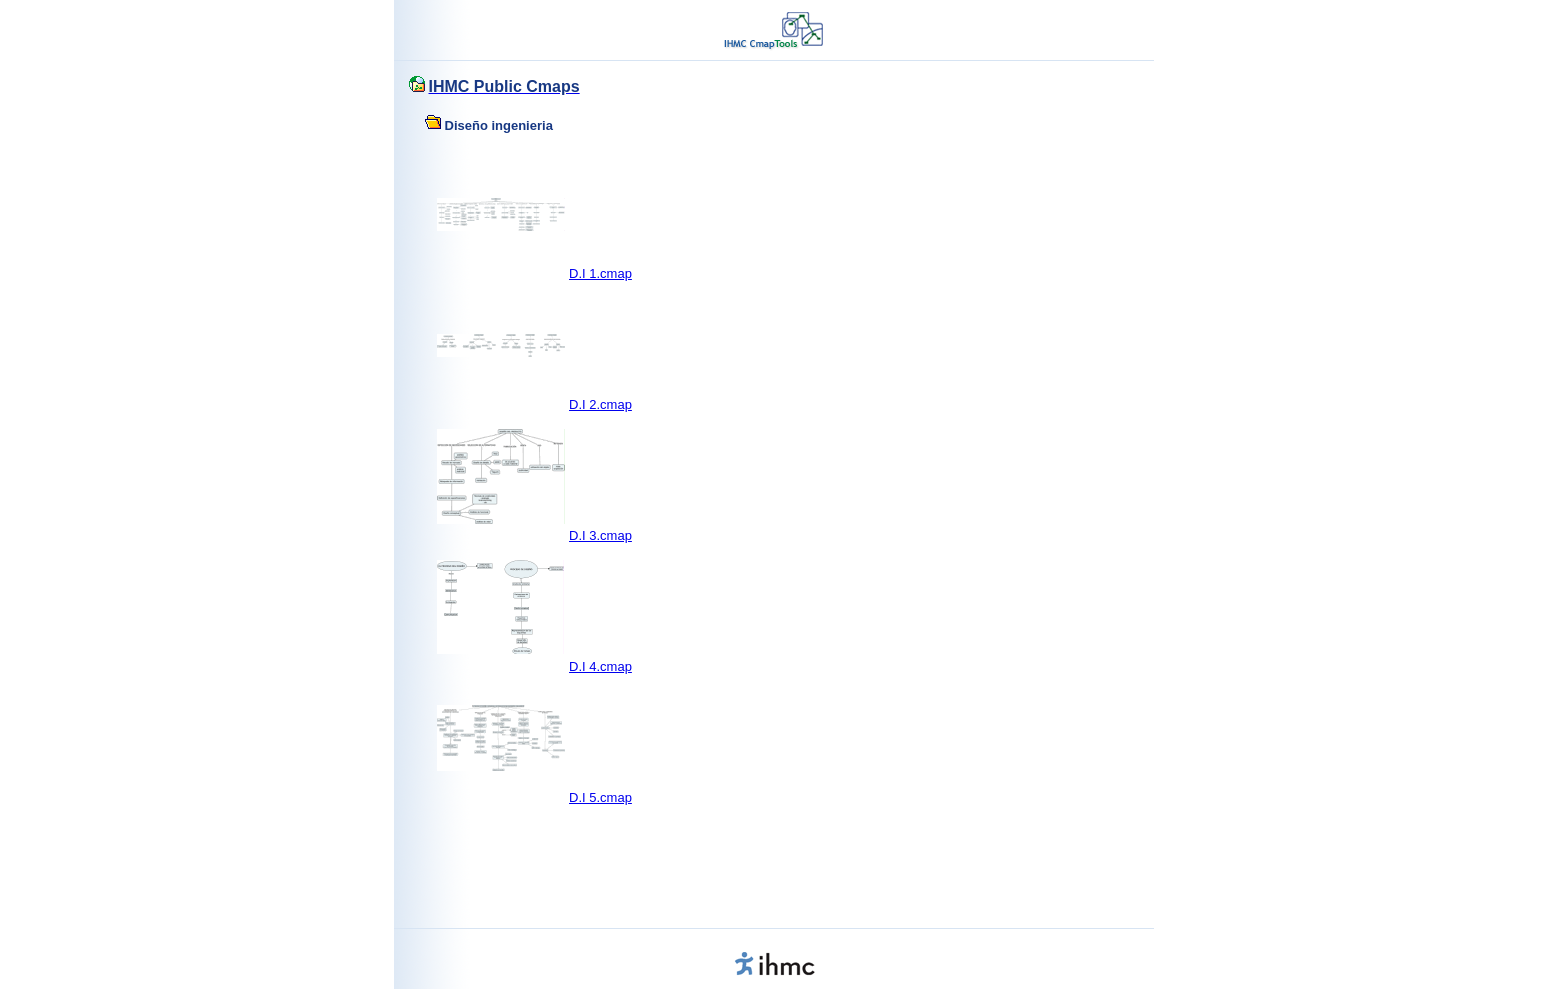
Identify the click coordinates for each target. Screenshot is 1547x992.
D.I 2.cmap (600, 404)
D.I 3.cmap (600, 535)
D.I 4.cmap (600, 666)
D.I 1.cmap (600, 273)
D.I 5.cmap (600, 797)
